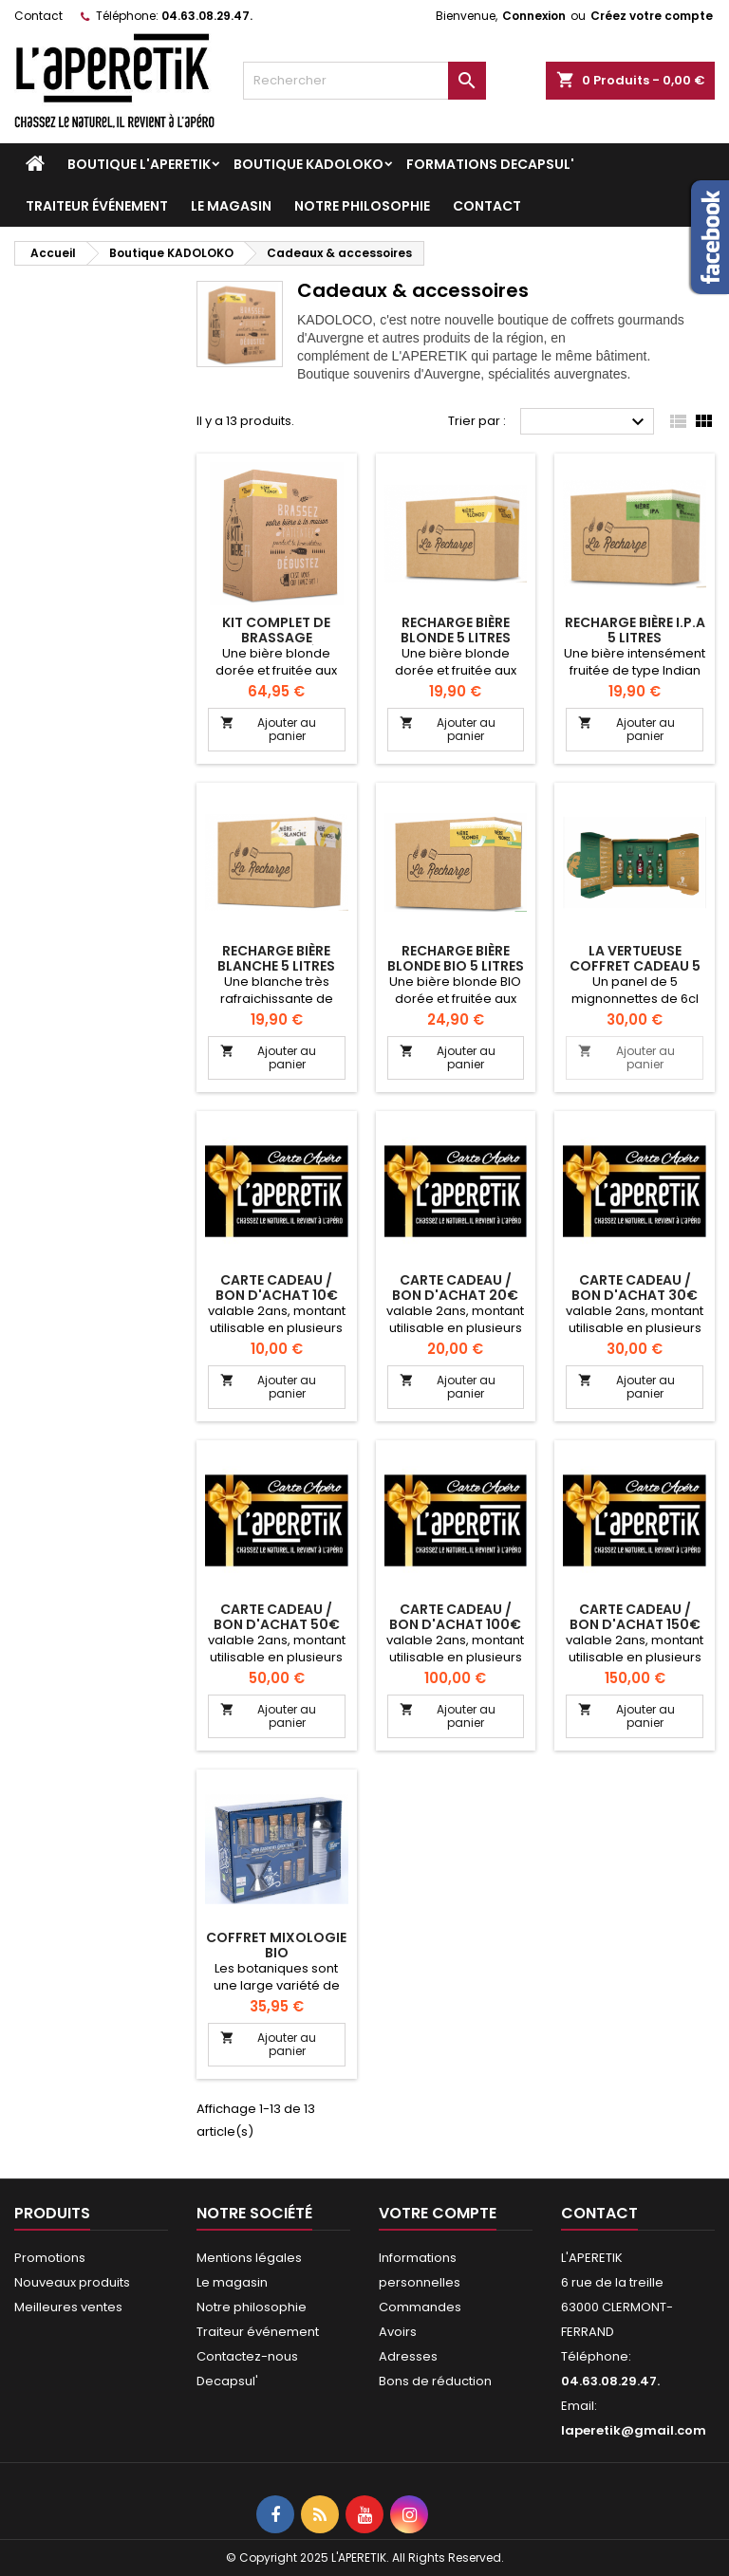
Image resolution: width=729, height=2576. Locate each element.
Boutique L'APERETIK (139, 164)
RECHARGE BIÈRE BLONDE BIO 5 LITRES (455, 958)
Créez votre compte (651, 16)
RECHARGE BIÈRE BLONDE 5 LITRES (456, 630)
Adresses (408, 2356)
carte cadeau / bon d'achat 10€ (276, 1287)
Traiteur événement (97, 205)
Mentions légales (249, 2258)
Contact (38, 16)
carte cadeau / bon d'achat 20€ (455, 1287)
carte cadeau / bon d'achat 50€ (277, 1617)
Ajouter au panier (268, 729)
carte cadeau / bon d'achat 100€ (455, 1617)
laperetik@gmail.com (633, 2430)
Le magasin (231, 205)
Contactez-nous (247, 2356)
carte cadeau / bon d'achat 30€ (634, 1287)
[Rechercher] (364, 81)
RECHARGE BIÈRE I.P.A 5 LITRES (635, 630)
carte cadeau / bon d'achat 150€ (635, 1617)
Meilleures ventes (68, 2307)
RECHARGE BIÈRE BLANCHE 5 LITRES (276, 958)
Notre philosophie (362, 205)
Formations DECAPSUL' (490, 164)
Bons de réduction (435, 2381)
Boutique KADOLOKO (308, 164)
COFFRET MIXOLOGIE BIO (276, 1945)
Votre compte (437, 2213)
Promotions (49, 2258)
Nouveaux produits (72, 2282)
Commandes (420, 2307)
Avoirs (398, 2332)
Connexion (534, 16)
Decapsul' (227, 2381)
